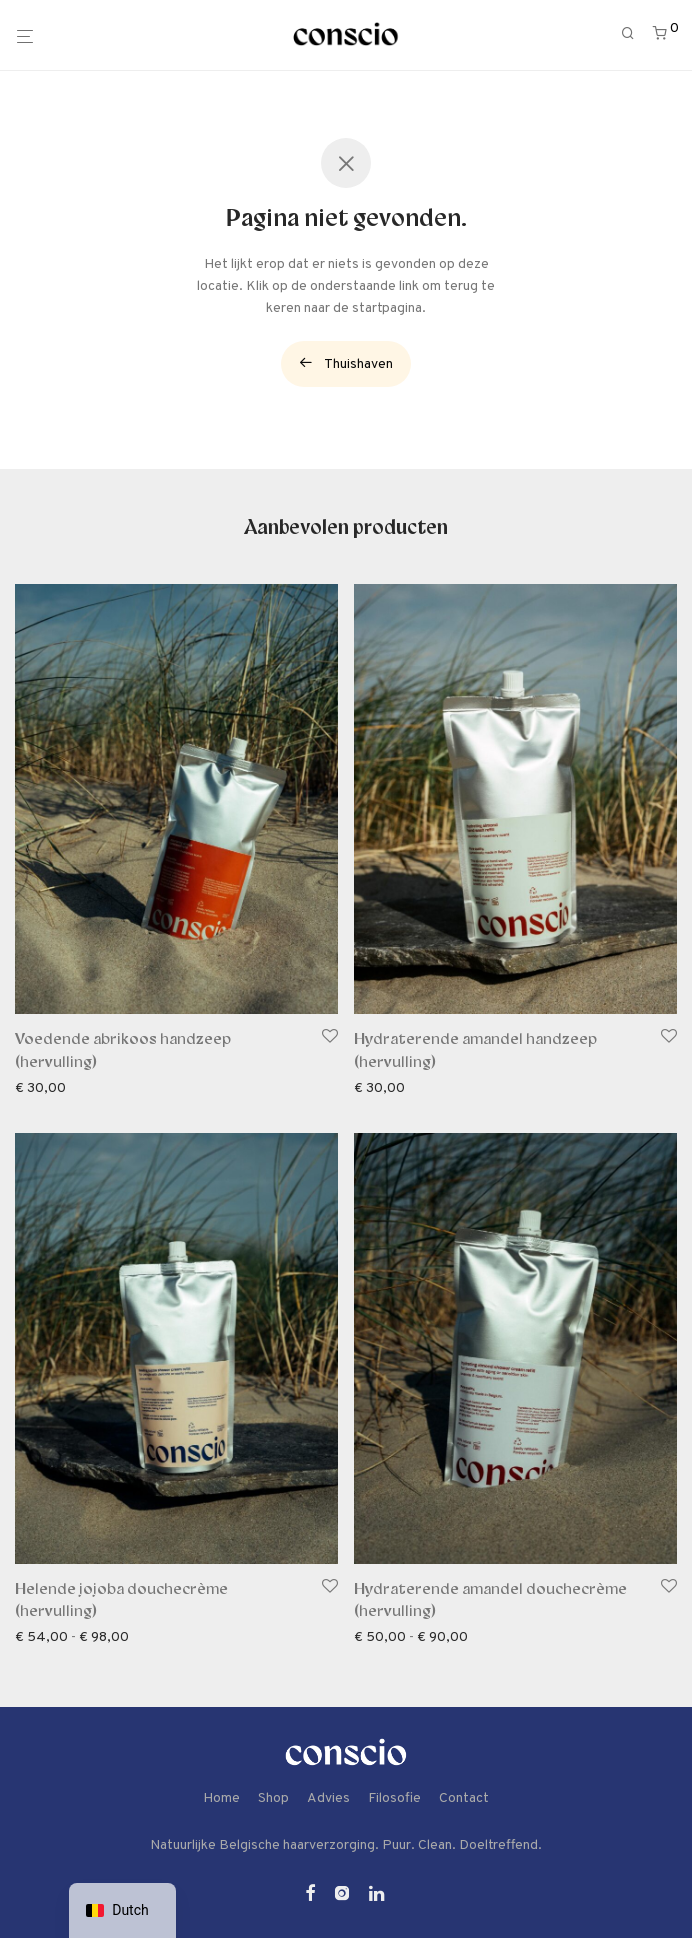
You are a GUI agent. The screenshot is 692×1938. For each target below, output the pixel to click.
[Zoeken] (635, 34)
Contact (464, 1798)
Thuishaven (346, 364)
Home (221, 1798)
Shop (273, 1798)
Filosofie (394, 1798)
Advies (328, 1798)
